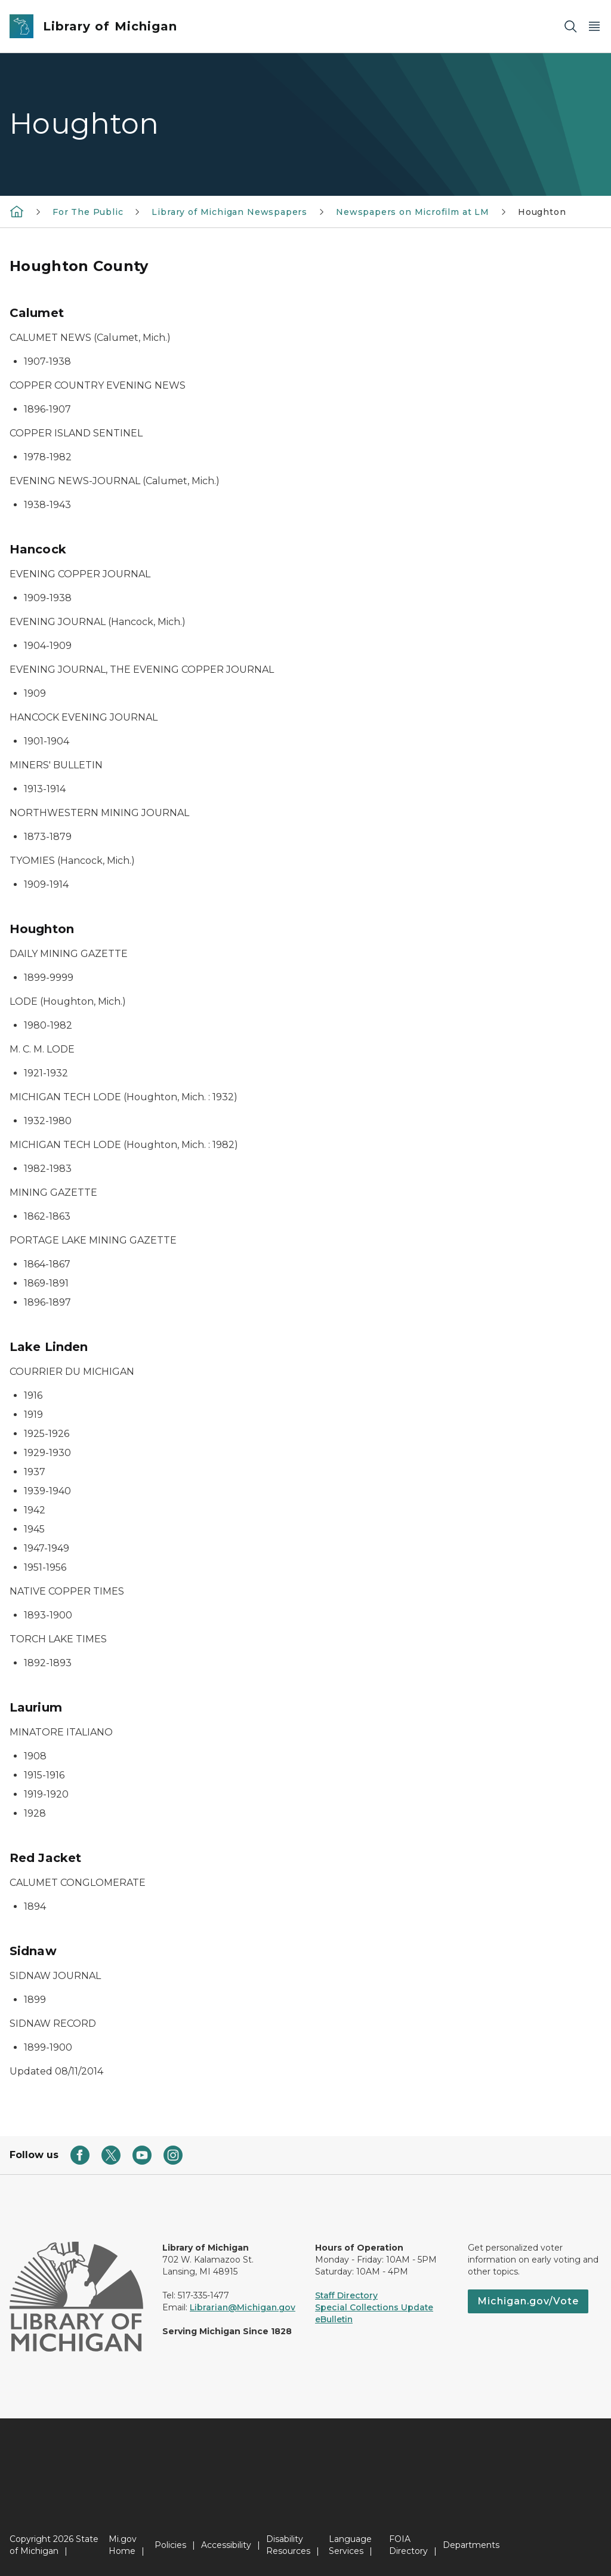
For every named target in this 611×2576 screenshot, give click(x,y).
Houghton (542, 212)
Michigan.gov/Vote (528, 2301)
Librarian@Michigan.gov (242, 2307)
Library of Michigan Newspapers (229, 212)
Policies (170, 2545)
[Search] (570, 26)
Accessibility (226, 2545)
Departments (471, 2545)
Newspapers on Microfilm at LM (412, 212)
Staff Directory (346, 2295)
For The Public (88, 212)
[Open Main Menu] (594, 26)
